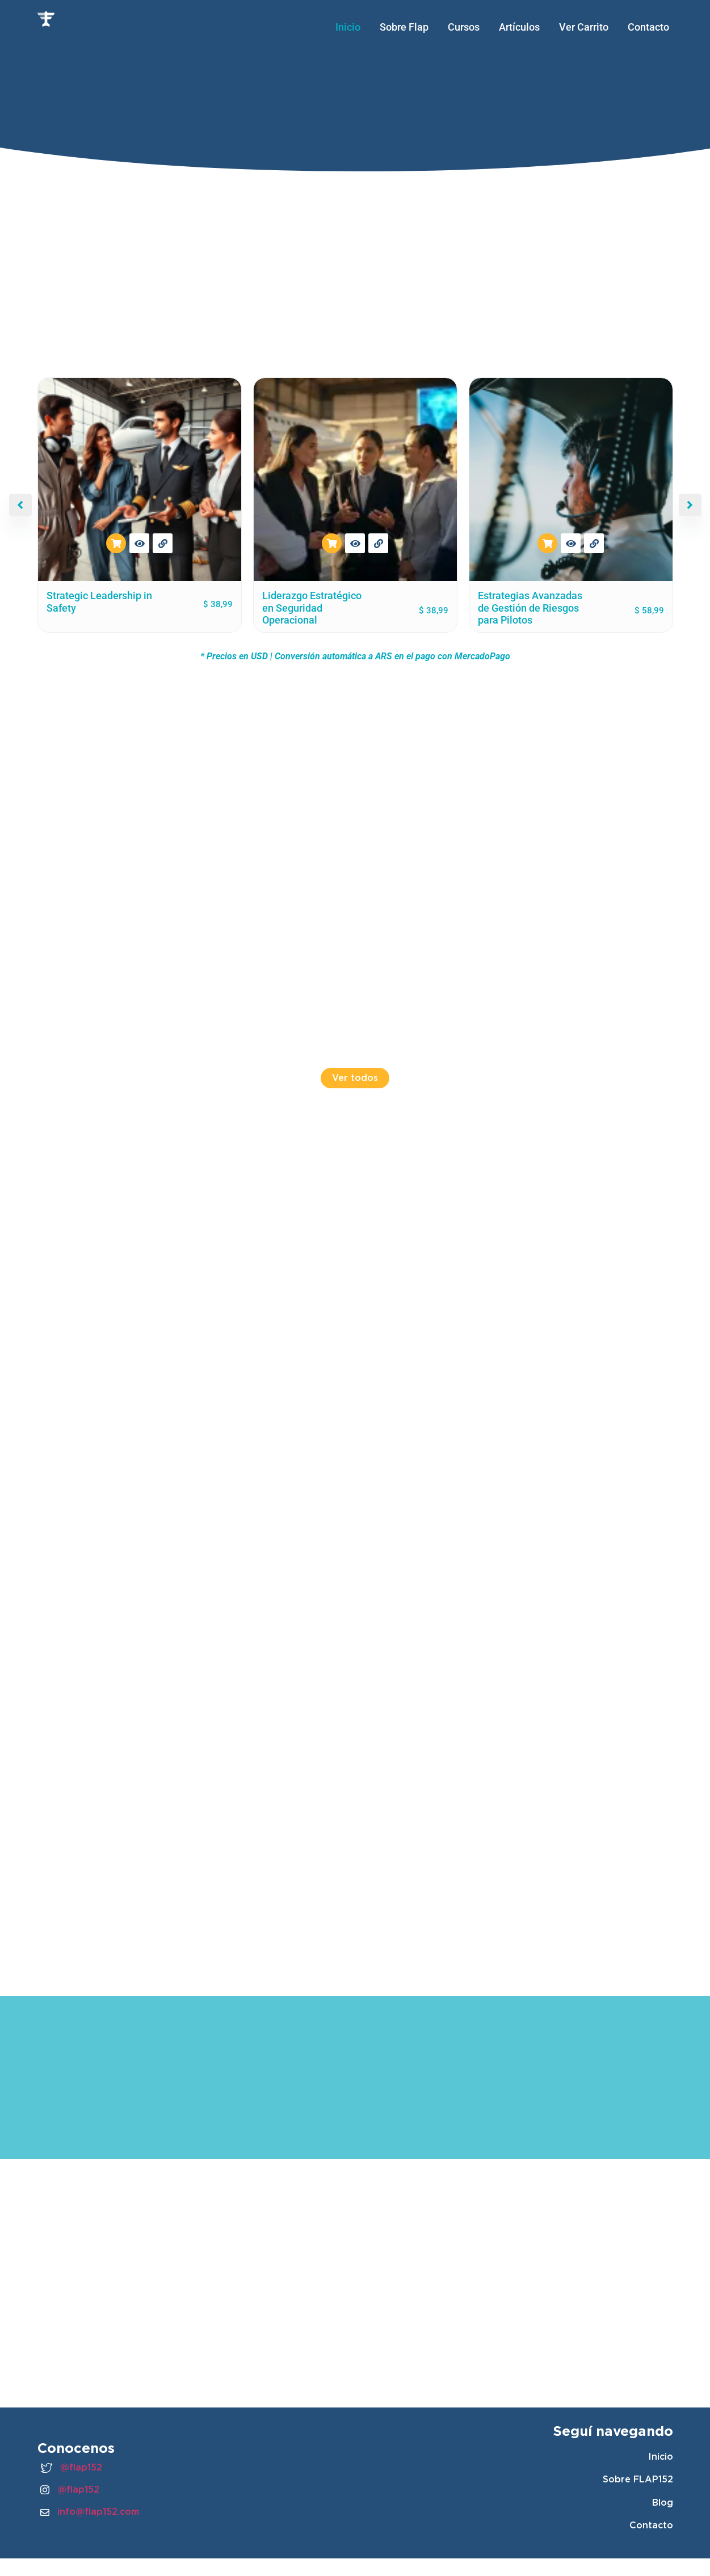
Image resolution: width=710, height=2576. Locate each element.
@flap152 (71, 2468)
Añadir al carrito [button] (116, 543)
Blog (662, 2502)
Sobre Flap (404, 27)
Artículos (519, 27)
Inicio (347, 27)
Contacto (648, 27)
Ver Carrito (583, 27)
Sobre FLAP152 (638, 2479)
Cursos (464, 27)
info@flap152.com (89, 2511)
